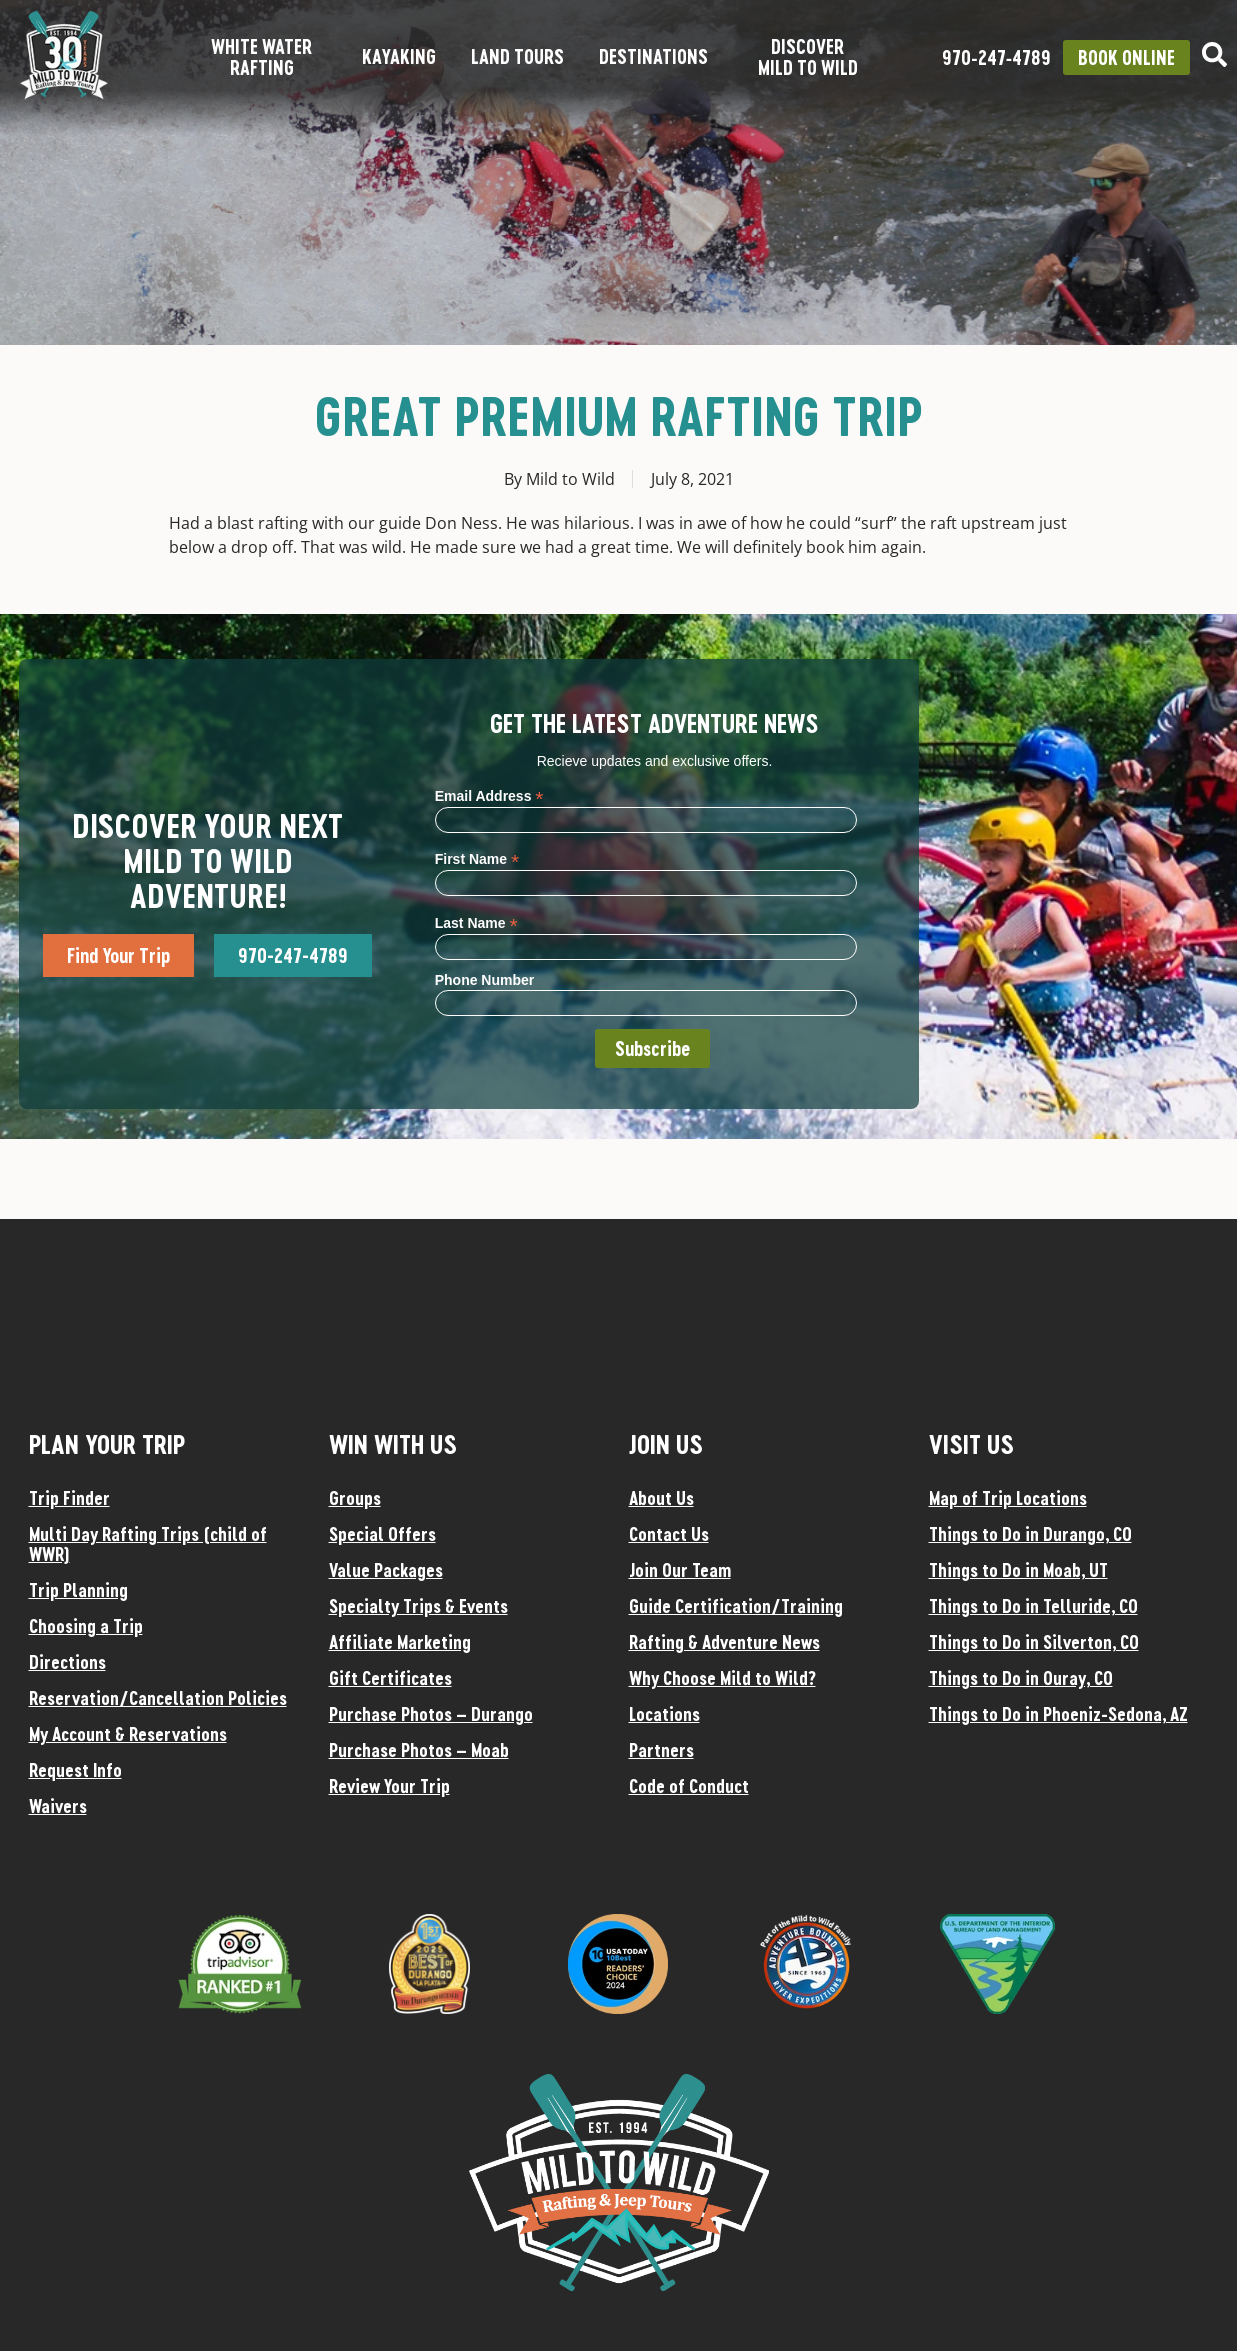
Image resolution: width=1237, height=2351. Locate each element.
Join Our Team (680, 1570)
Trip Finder (69, 1498)
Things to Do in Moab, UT (1018, 1570)
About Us (661, 1498)
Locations (664, 1714)
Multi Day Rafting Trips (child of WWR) (148, 1544)
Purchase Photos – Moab (419, 1750)
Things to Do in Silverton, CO (1034, 1642)
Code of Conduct (689, 1786)
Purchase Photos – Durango (431, 1714)
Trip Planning (78, 1590)
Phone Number (485, 980)
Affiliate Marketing (400, 1642)
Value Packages (386, 1570)
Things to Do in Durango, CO (1030, 1534)
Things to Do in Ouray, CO (1021, 1678)
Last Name (476, 922)
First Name (477, 858)
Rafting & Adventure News (724, 1642)
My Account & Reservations (128, 1734)
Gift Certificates (390, 1678)
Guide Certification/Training (736, 1606)
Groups (355, 1498)
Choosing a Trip (86, 1626)
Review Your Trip (389, 1786)
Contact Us (669, 1534)
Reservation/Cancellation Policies (158, 1698)
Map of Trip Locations (1008, 1498)
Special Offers (382, 1534)
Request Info (75, 1770)
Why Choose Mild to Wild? (722, 1678)
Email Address (489, 795)
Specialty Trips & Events (418, 1606)
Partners (661, 1750)
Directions (67, 1662)
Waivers (58, 1806)
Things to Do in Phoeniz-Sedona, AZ (1058, 1714)
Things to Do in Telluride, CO (1033, 1606)
